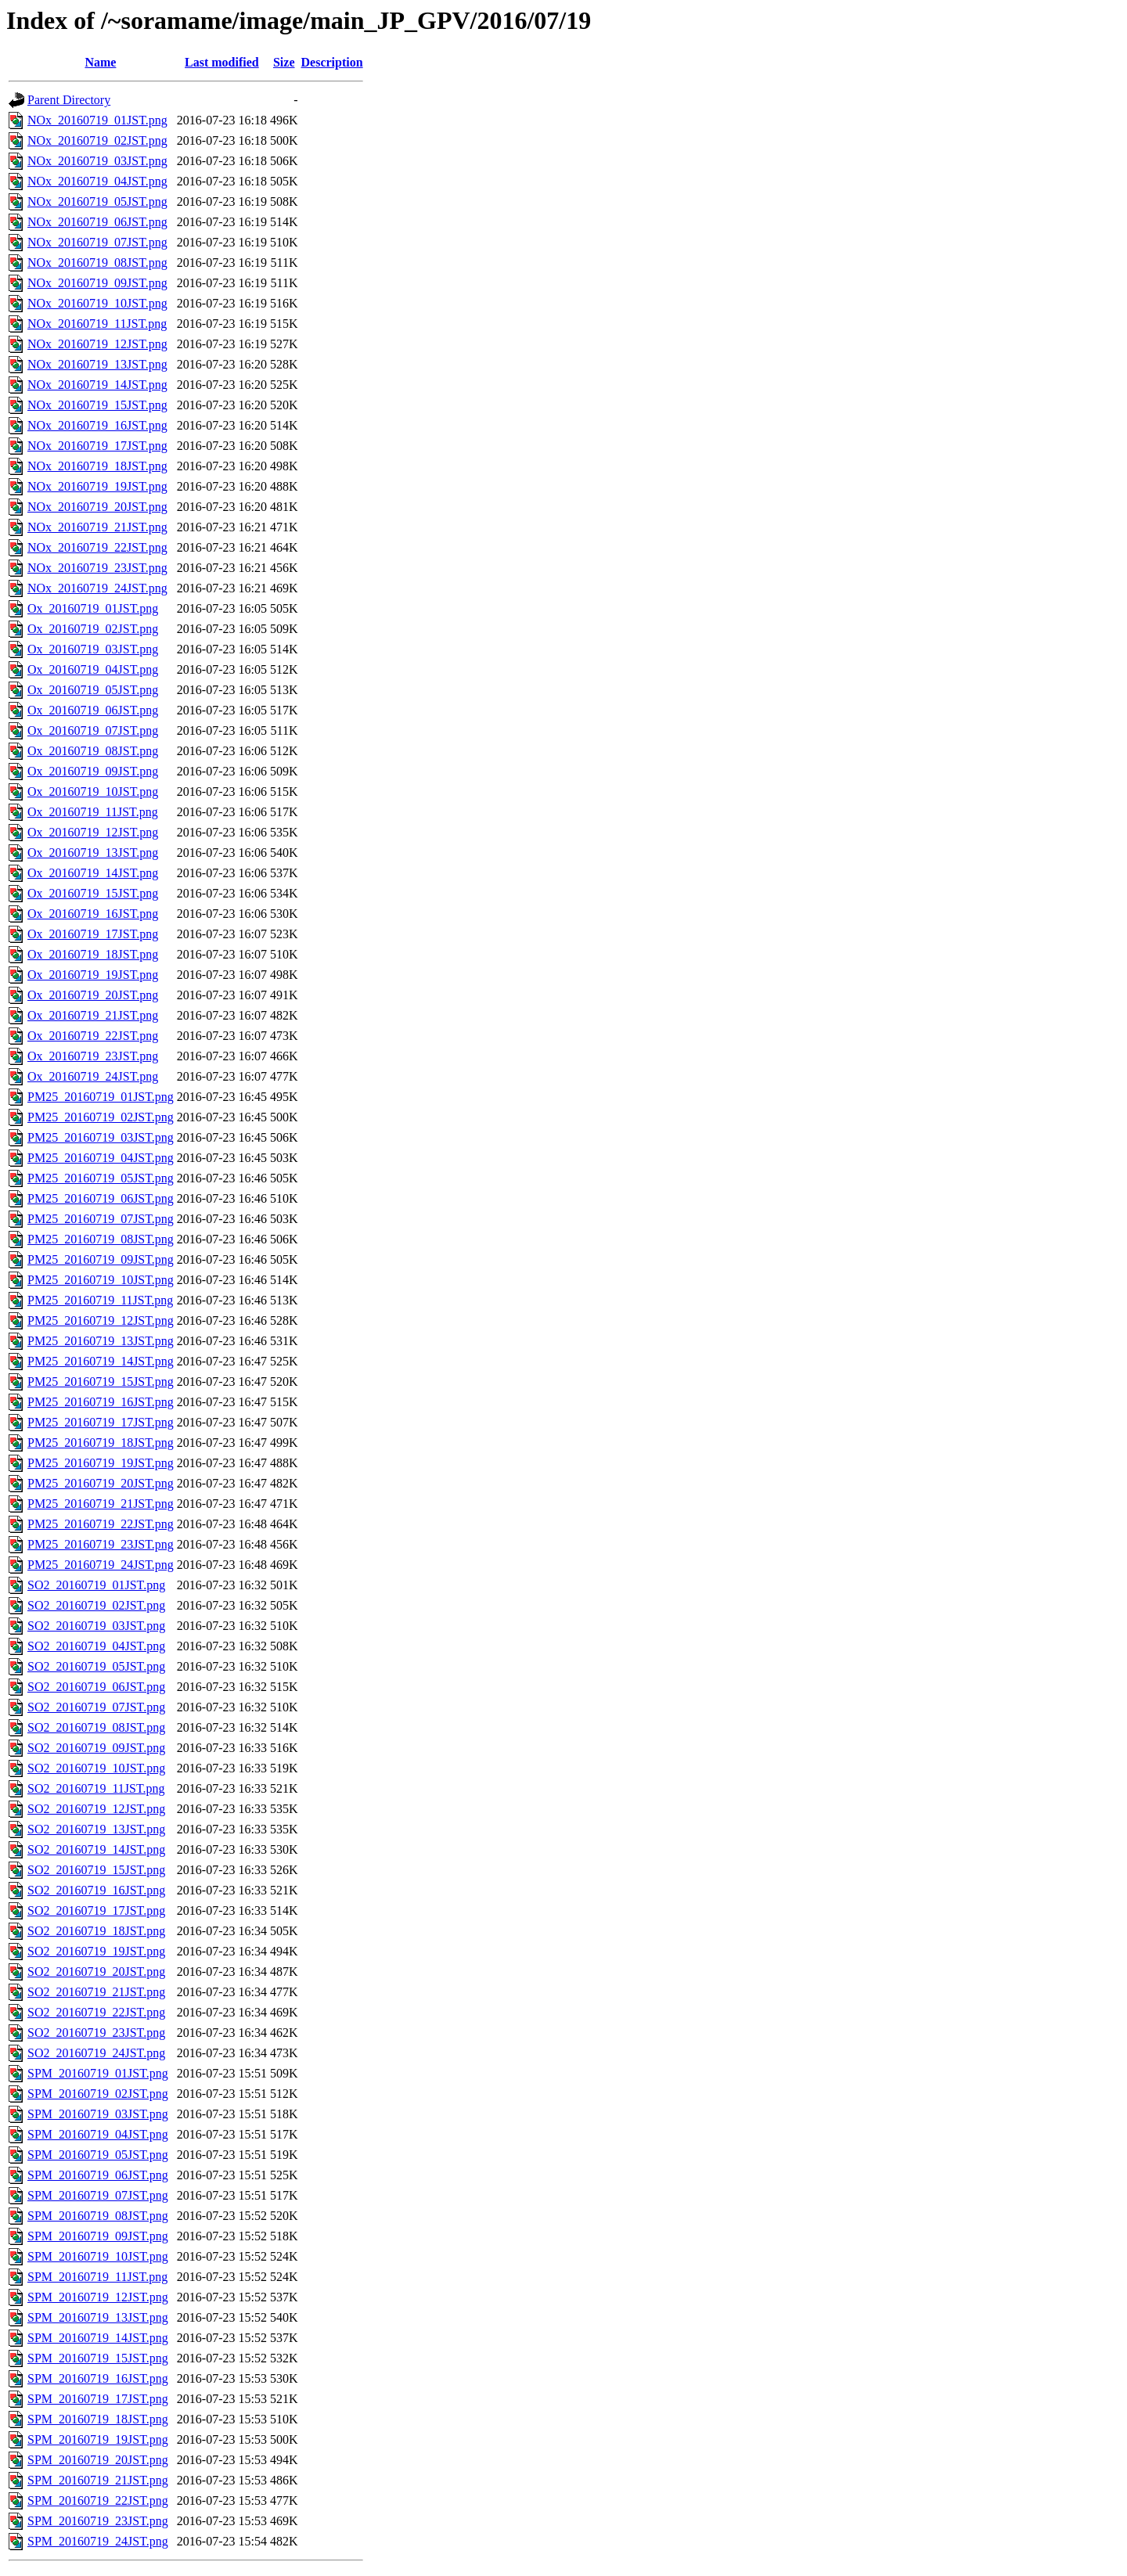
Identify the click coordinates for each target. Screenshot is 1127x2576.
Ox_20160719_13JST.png (92, 852)
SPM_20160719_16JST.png (97, 2378)
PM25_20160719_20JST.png (100, 1483)
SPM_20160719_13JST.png (97, 2317)
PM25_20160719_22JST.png (100, 1524)
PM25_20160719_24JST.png (100, 1564)
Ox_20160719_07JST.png (92, 730)
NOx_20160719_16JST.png (97, 425)
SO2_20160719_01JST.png (96, 1585)
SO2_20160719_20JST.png (96, 1971)
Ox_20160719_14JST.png (92, 873)
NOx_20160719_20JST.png (97, 506)
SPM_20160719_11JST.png (97, 2276)
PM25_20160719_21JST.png (100, 1503)
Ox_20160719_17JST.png (92, 934)
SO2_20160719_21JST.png (96, 1992)
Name (100, 62)
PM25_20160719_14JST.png (100, 1361)
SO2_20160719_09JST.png (96, 1747)
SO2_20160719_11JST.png (96, 1788)
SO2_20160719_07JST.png (96, 1707)
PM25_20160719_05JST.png (100, 1178)
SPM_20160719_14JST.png (97, 2337)
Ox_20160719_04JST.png (92, 669)
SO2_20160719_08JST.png (96, 1727)
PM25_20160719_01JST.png (100, 1096)
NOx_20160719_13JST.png (97, 364)
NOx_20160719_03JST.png (97, 160)
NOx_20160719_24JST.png (97, 588)
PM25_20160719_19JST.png (100, 1463)
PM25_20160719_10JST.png (100, 1279)
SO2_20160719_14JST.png (96, 1849)
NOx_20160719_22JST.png (97, 547)
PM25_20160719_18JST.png (100, 1442)
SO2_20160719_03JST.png (96, 1625)
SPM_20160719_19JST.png (97, 2439)
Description (332, 62)
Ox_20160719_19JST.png (92, 974)
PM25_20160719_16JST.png (100, 1402)
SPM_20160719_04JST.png (97, 2134)
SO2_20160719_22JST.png (96, 2012)
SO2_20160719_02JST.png (96, 1605)
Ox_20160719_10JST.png (92, 791)
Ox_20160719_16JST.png (92, 913)
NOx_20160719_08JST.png (97, 262)
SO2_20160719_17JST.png (96, 1910)
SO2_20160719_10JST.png (96, 1768)
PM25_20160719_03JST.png (100, 1137)
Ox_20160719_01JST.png (92, 608)
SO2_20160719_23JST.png (96, 2032)
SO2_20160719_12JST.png (96, 1808)
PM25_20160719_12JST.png (100, 1320)
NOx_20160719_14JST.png (97, 384)
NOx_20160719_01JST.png (97, 120)
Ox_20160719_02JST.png (92, 628)
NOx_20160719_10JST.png (97, 303)
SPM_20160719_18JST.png (97, 2419)
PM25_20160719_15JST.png (100, 1381)
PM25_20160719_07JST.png (100, 1218)
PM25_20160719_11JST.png (100, 1300)
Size (284, 62)
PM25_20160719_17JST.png (100, 1422)
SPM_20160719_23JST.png (97, 2520)
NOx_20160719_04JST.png (97, 181)
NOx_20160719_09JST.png (97, 283)
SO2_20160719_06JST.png (96, 1686)
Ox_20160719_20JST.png (92, 995)
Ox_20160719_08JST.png (92, 750)
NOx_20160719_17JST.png (97, 445)
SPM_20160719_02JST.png (97, 2093)
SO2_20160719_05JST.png (96, 1666)
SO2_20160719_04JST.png (96, 1646)
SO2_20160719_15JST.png (96, 1869)
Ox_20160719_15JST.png (92, 893)
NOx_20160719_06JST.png (97, 221)
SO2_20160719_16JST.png (96, 1890)
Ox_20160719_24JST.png (92, 1076)
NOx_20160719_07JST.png (97, 242)
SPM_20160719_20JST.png (97, 2459)
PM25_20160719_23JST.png (100, 1544)
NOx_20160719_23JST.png (97, 567)
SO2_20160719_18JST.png (96, 1930)
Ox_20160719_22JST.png (92, 1035)
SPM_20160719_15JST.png (97, 2358)
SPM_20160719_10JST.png (97, 2256)
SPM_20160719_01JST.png (97, 2073)
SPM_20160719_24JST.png (97, 2541)
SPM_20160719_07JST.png (97, 2195)
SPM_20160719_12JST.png (97, 2297)
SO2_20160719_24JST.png (96, 2053)
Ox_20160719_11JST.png (92, 811)
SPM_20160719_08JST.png (97, 2215)
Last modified (222, 62)
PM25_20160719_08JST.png (100, 1239)
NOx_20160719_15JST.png (97, 405)
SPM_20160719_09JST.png (97, 2236)
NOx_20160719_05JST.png (97, 201)
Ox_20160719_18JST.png (92, 954)
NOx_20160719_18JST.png (97, 466)
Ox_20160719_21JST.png (92, 1015)
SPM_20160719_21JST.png (97, 2480)
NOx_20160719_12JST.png (97, 344)
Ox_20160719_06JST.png (92, 710)
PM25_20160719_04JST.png (100, 1157)
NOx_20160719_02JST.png (97, 140)
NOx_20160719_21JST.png (97, 527)
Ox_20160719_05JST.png (92, 689)
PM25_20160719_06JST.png (100, 1198)
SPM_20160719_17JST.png (97, 2398)
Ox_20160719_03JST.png (92, 649)
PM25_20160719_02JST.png (100, 1117)
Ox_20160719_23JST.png (92, 1056)
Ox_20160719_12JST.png (92, 832)
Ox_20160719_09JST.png (92, 771)
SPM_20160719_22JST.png (97, 2500)
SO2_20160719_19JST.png (96, 1951)
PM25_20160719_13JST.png (100, 1340)
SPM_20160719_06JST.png (97, 2175)
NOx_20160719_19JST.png (97, 486)
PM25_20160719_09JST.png (100, 1259)
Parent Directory (68, 99)
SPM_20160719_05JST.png (97, 2154)
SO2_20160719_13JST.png (96, 1829)
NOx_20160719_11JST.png (97, 323)
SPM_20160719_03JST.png (97, 2114)
